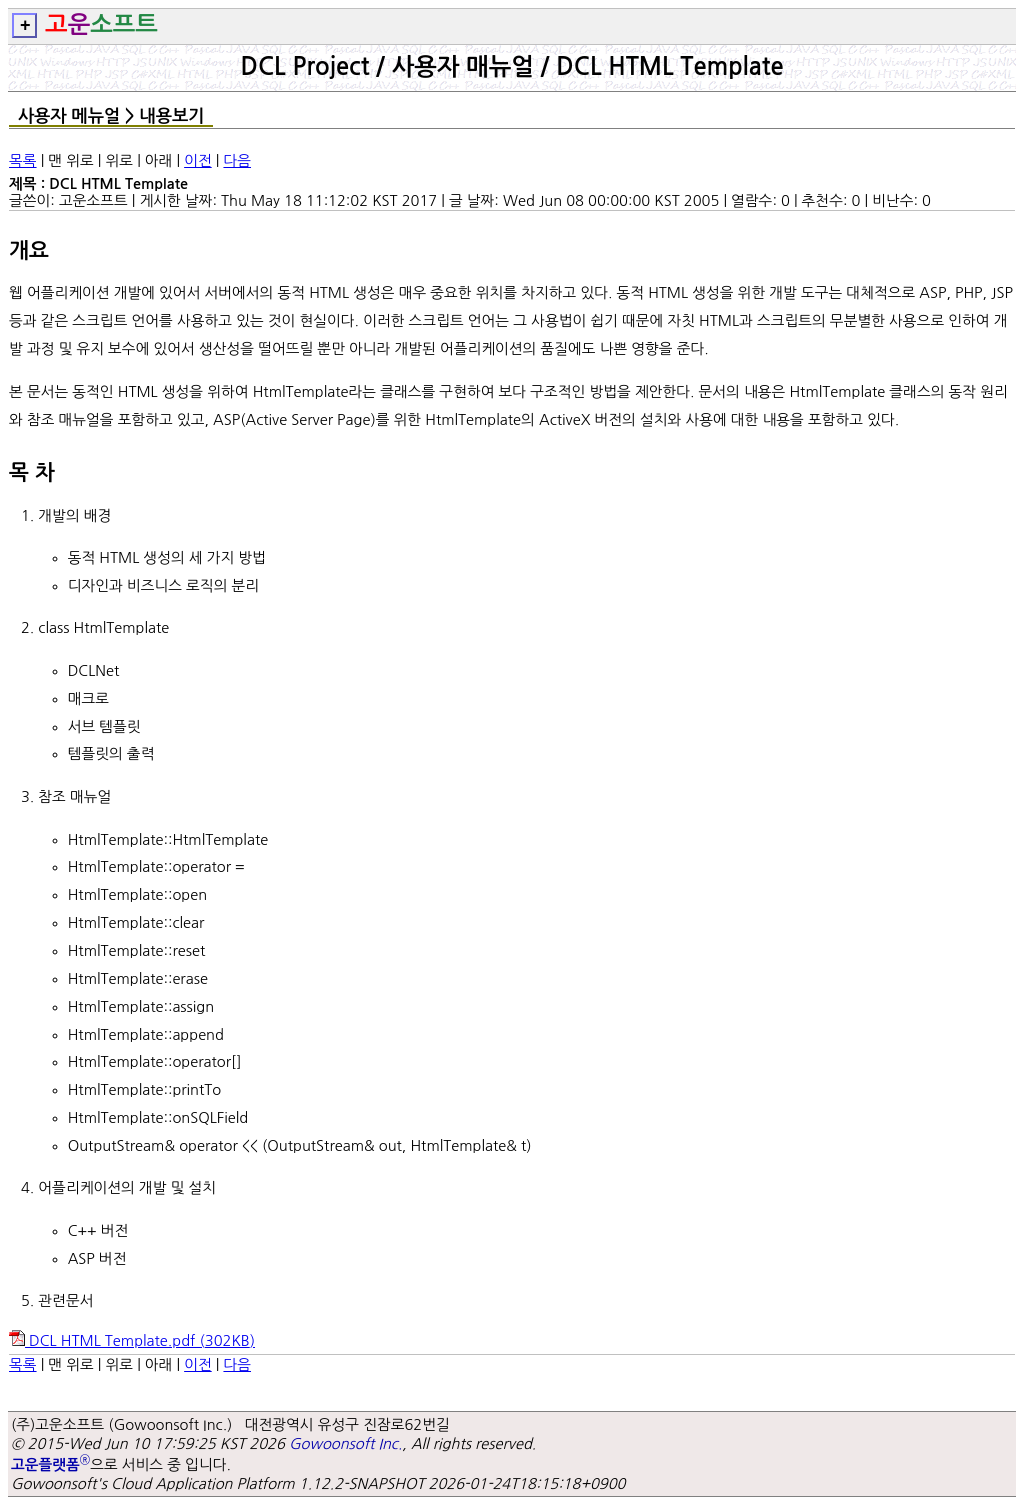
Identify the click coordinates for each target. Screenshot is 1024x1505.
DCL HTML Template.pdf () (132, 1340)
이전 (198, 160)
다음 (237, 160)
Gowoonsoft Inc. (345, 1443)
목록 (23, 160)
